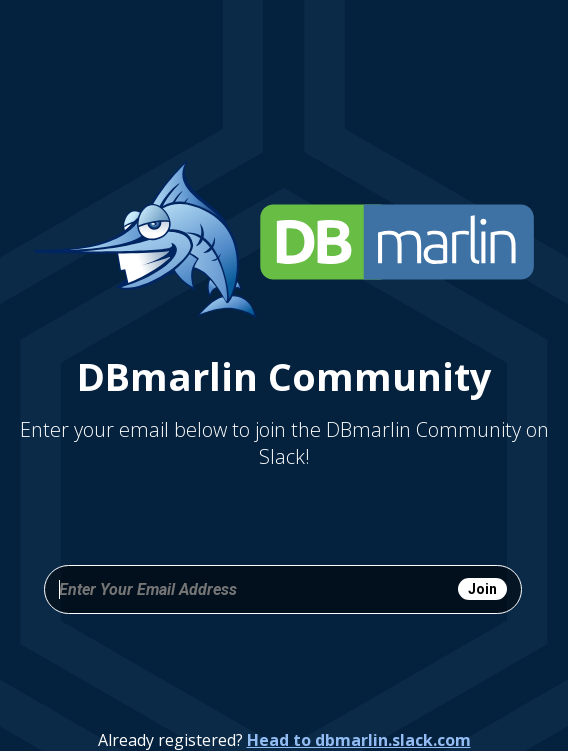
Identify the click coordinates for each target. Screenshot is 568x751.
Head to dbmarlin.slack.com (359, 740)
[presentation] (283, 668)
